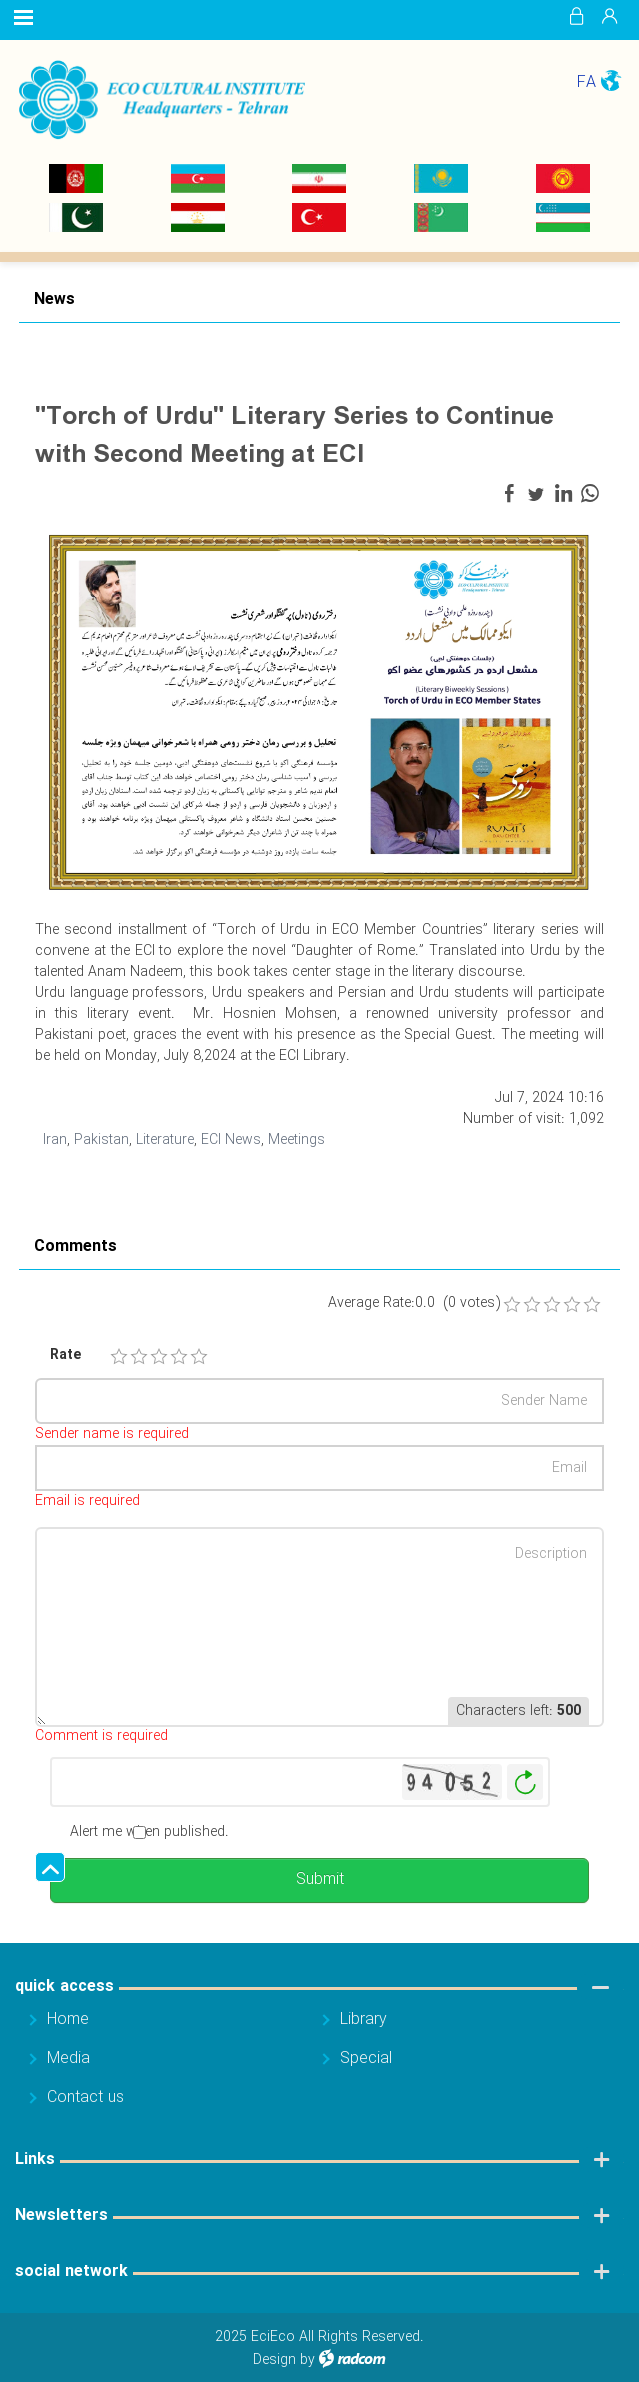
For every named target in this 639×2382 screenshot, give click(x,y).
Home (68, 2019)
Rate (65, 1355)
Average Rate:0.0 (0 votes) (414, 1303)
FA (586, 82)
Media (68, 2058)
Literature (165, 1140)
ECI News (231, 1140)
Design (274, 2360)
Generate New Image (525, 1782)
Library (363, 2019)
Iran (55, 1140)
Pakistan (101, 1140)
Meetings (296, 1140)
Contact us (85, 2097)
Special (366, 2058)
